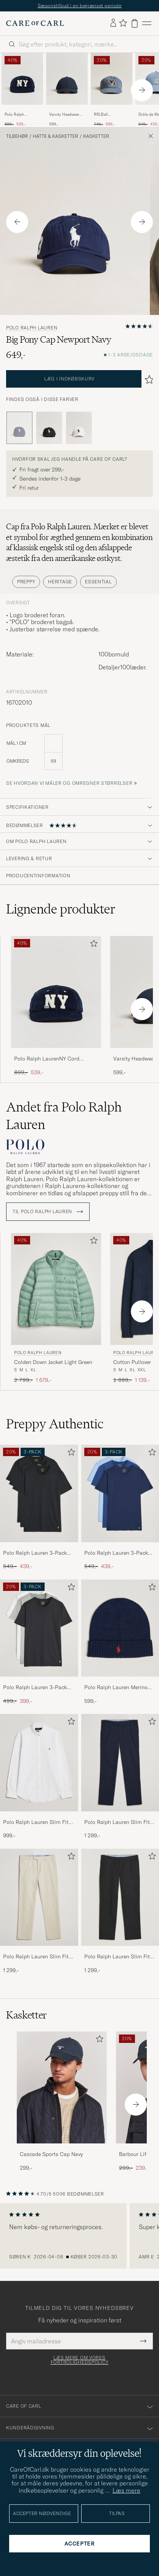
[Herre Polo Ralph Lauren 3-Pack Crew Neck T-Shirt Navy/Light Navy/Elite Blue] (120, 1493)
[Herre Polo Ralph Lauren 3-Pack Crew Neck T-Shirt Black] (39, 1493)
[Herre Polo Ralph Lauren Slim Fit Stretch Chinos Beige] (39, 1897)
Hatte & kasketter (55, 136)
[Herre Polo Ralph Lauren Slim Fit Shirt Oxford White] (39, 1762)
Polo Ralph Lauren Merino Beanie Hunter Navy (116, 1687)
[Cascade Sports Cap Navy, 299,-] (61, 2101)
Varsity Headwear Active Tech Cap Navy (64, 114)
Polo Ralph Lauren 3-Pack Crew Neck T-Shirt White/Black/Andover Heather (35, 1687)
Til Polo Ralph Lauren (48, 1211)
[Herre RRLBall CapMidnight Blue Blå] (111, 79)
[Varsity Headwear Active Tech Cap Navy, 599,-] (67, 90)
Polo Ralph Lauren (31, 328)
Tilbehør (17, 136)
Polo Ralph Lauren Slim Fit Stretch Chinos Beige (36, 1957)
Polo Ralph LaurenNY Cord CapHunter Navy (19, 114)
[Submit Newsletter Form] (143, 2341)
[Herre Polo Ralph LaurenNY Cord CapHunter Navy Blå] (22, 79)
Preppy (26, 582)
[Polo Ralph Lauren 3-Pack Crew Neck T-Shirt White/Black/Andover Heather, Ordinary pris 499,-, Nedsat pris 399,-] (39, 1642)
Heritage (60, 582)
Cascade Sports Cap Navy (51, 2154)
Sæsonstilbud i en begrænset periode (80, 5)
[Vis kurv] (134, 23)
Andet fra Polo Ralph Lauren (64, 1115)
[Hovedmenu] (147, 23)
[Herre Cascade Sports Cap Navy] (62, 2087)
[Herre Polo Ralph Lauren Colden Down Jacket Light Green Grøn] (56, 1289)
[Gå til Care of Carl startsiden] (35, 23)
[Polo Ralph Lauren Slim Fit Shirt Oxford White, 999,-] (39, 1777)
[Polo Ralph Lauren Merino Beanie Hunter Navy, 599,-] (120, 1642)
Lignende (61, 909)
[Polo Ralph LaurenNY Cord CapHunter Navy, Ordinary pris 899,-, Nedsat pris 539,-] (22, 90)
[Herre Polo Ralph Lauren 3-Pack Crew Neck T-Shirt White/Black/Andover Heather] (39, 1628)
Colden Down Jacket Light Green (53, 1362)
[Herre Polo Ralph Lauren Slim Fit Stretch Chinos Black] (120, 1897)
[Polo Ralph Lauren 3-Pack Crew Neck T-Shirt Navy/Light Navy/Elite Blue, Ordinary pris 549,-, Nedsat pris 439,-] (120, 1507)
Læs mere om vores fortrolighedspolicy (80, 2360)
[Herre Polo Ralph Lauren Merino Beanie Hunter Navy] (120, 1628)
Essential (98, 582)
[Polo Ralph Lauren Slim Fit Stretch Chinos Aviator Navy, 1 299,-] (120, 1777)
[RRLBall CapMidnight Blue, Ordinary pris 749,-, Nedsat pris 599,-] (111, 90)
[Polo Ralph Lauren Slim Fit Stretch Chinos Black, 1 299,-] (120, 1911)
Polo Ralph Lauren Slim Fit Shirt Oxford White (36, 1822)
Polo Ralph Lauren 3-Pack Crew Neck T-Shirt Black (35, 1553)
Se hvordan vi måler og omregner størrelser (69, 783)
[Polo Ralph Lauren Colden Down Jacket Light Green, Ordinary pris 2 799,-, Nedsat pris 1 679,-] (56, 1308)
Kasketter (96, 136)
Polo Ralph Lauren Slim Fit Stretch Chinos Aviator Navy (118, 1822)
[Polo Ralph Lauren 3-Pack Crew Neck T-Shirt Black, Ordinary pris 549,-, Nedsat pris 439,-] (39, 1507)
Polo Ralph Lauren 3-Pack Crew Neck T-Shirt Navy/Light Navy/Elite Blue (120, 1553)
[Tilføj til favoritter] (92, 945)
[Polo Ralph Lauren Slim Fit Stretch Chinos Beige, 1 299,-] (39, 1911)
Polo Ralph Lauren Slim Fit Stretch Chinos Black (117, 1957)
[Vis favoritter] (123, 23)
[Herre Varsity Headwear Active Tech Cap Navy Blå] (67, 79)
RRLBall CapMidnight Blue (109, 114)
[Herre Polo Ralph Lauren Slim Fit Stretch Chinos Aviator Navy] (120, 1762)
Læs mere (126, 2490)
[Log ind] (113, 23)
